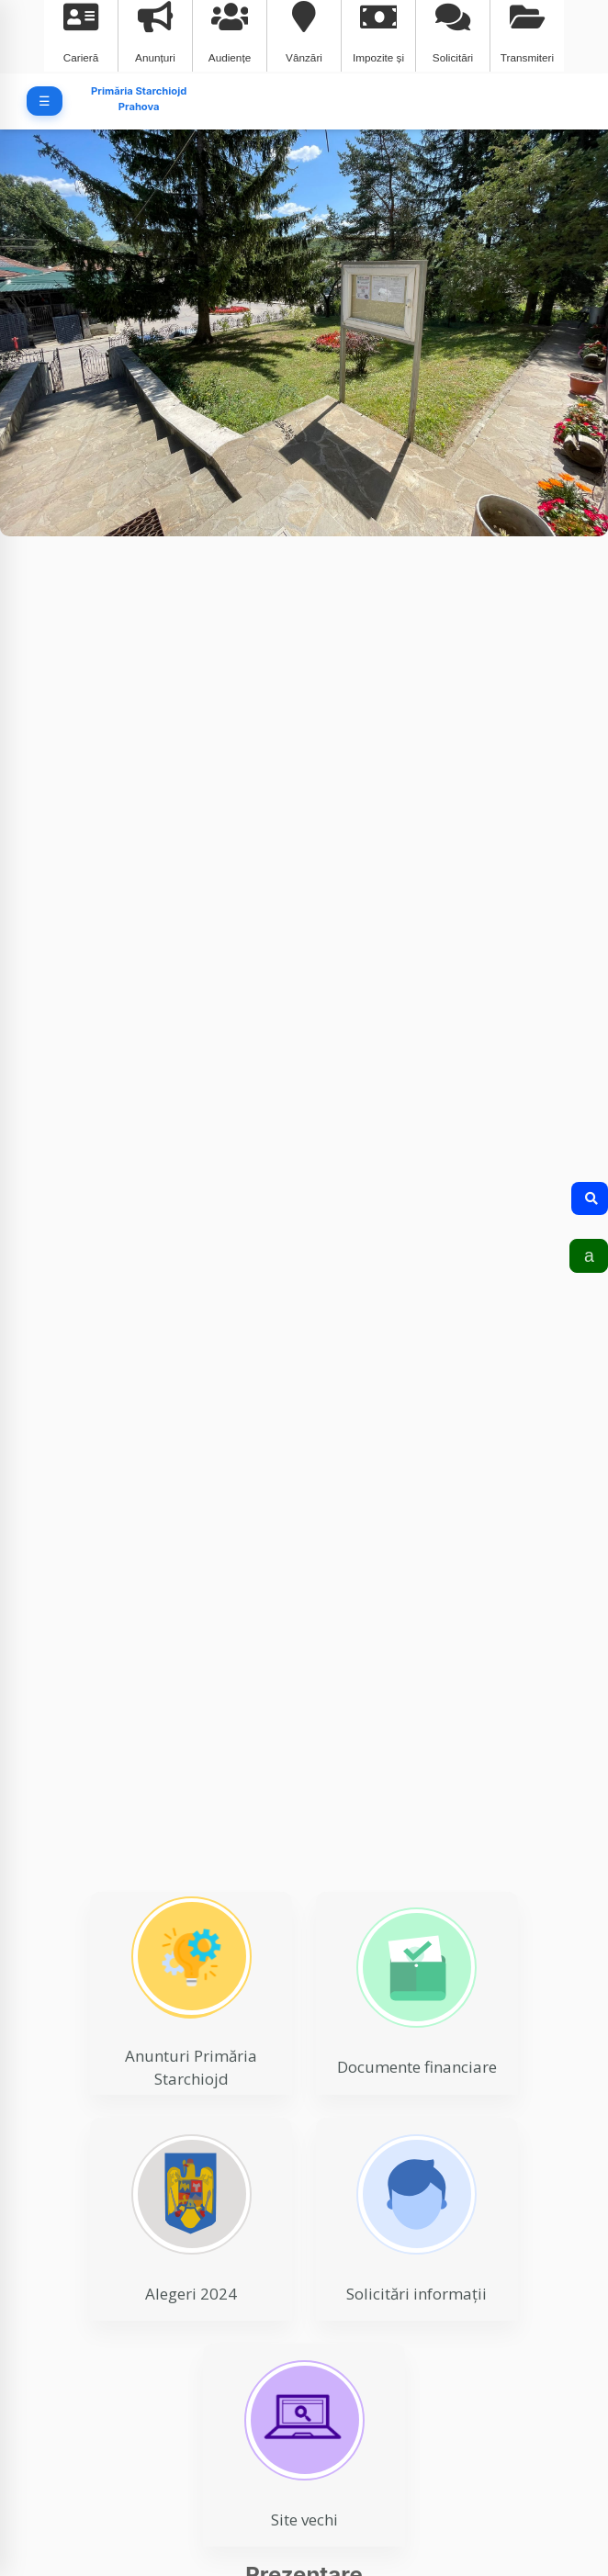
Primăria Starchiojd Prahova (138, 98)
